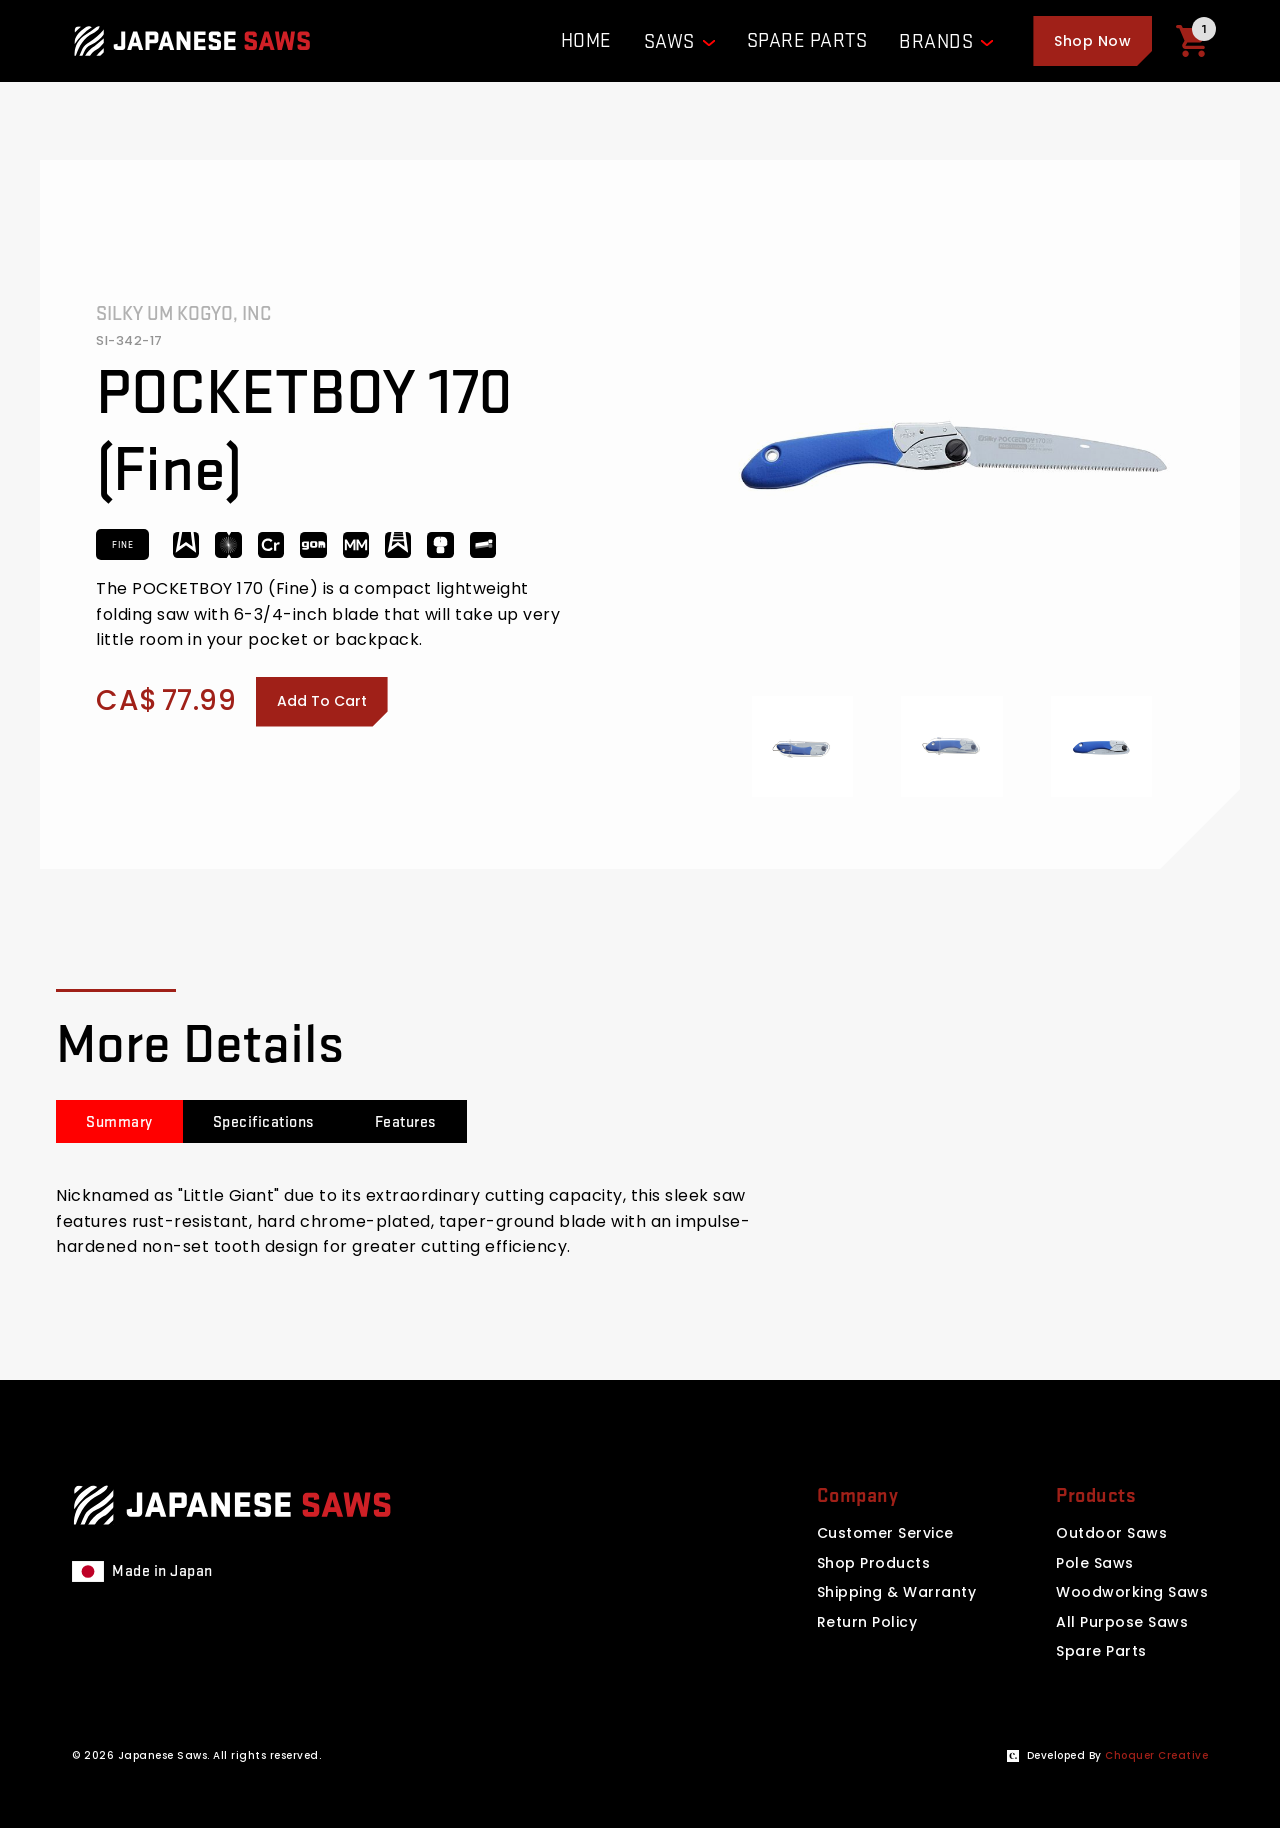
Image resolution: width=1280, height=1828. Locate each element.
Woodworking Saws (1132, 1592)
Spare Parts (1101, 1651)
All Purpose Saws (1122, 1622)
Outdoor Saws (1111, 1533)
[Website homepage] (192, 41)
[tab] (119, 1122)
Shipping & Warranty (897, 1592)
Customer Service (885, 1533)
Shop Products (874, 1563)
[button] (1092, 41)
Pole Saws (1095, 1563)
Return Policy (867, 1622)
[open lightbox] (802, 746)
